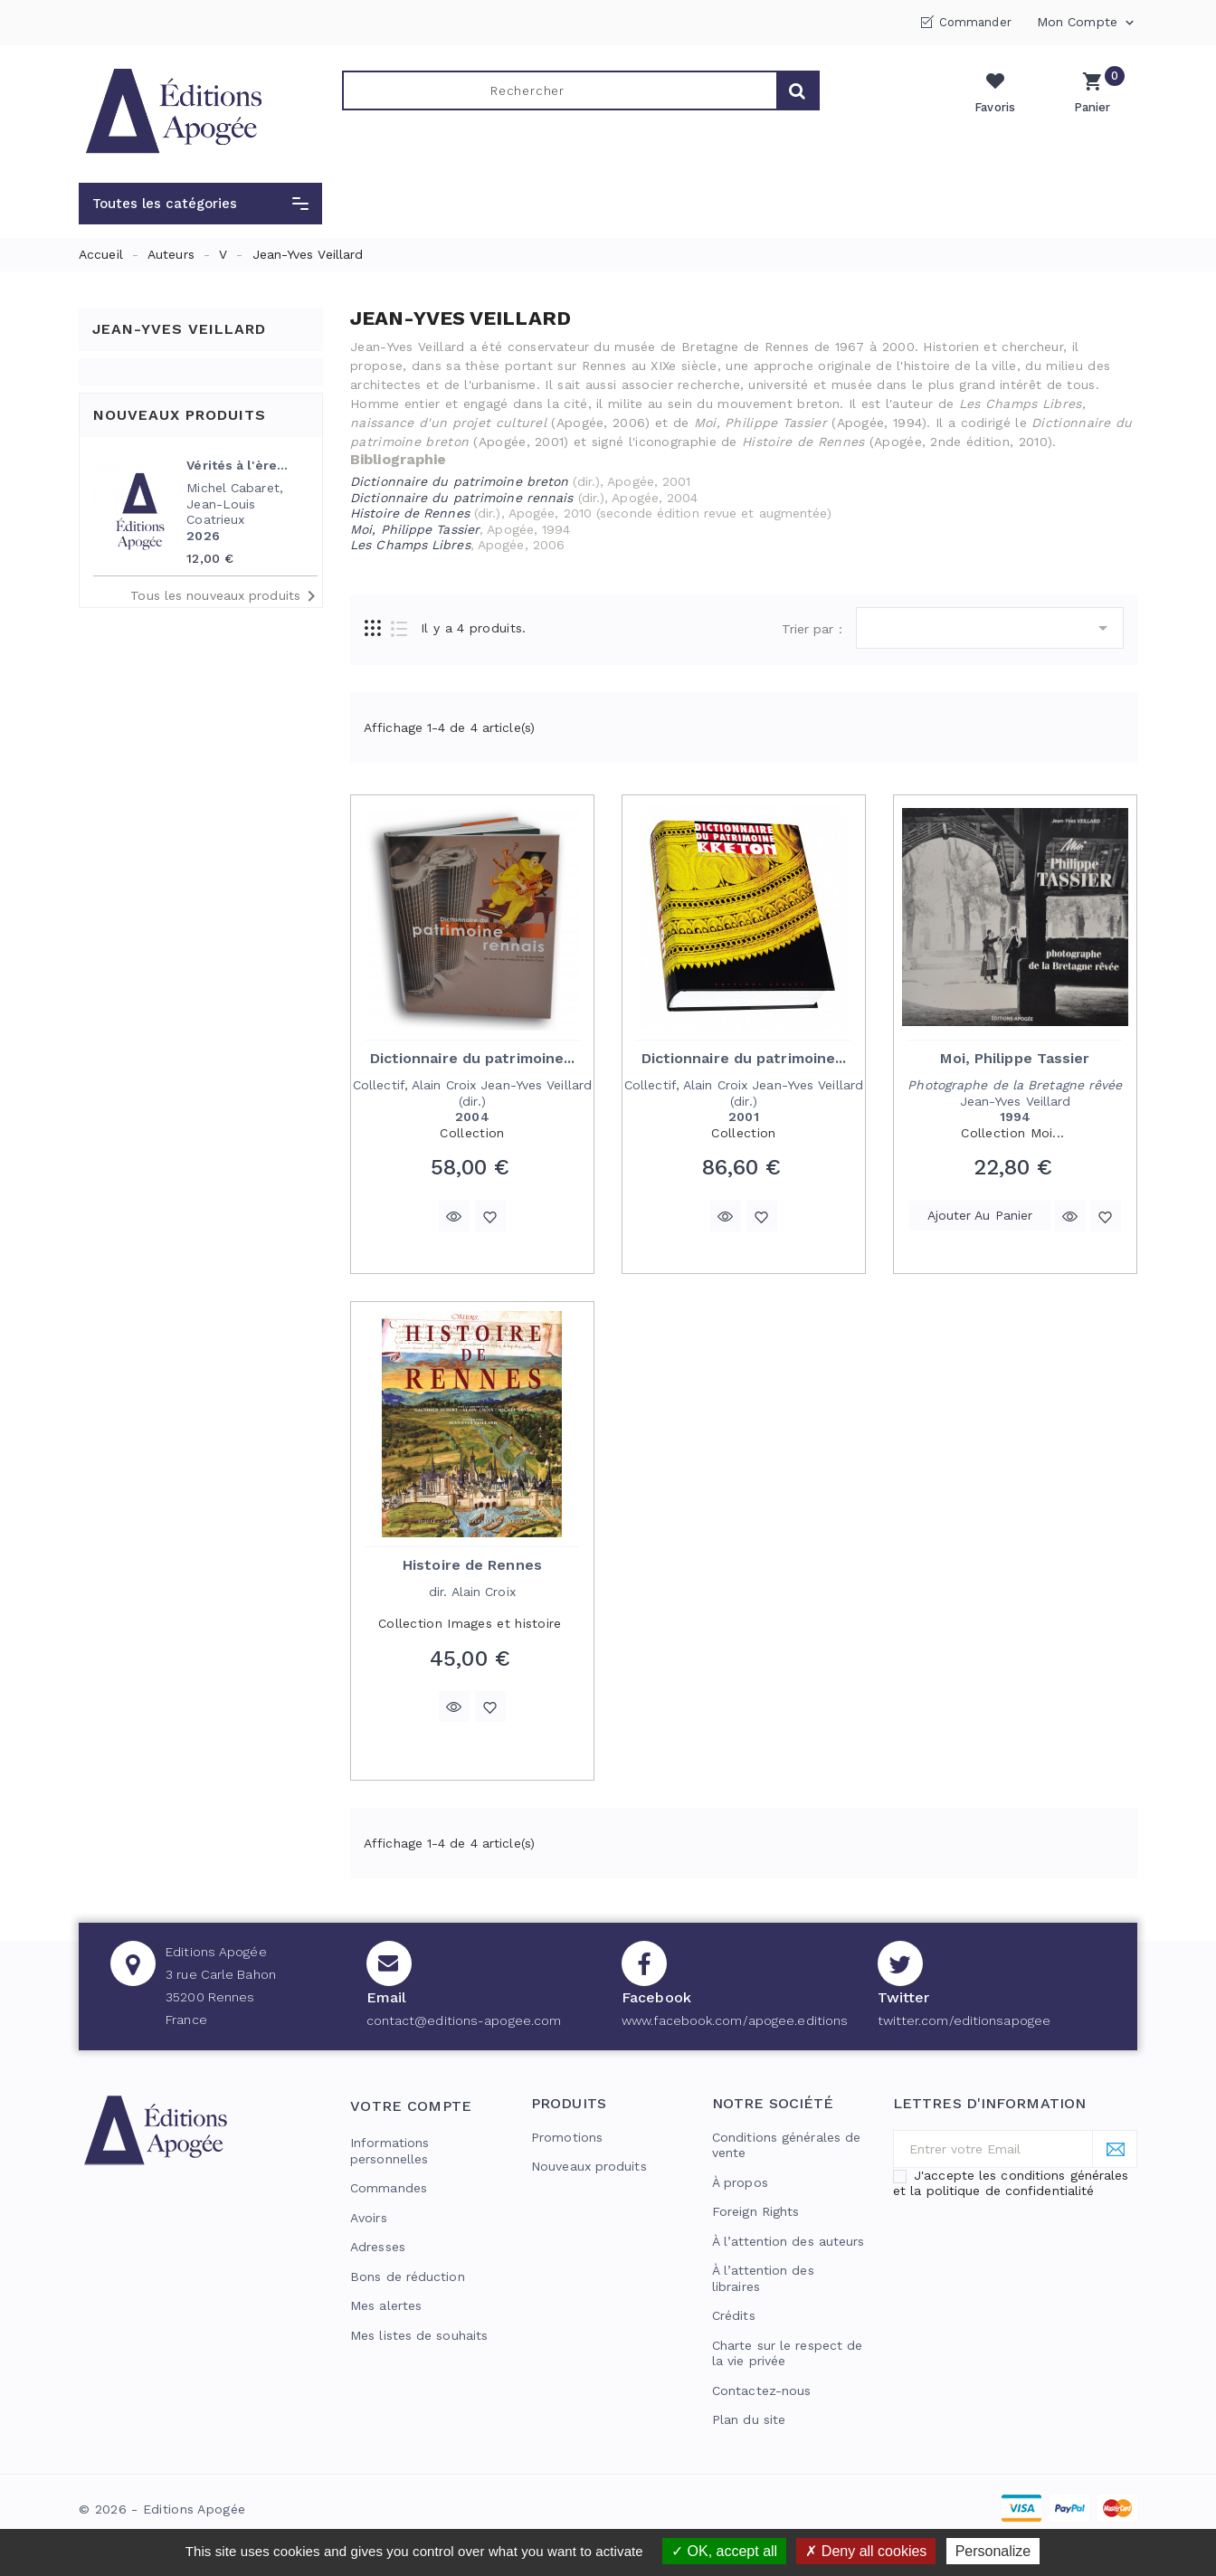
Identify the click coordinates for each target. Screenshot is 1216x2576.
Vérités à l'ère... (237, 465)
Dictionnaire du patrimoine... (472, 1058)
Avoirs (368, 2217)
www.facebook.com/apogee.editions (735, 2020)
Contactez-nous (761, 2390)
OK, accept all (724, 2551)
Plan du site (748, 2419)
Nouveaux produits (589, 2166)
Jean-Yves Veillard (179, 328)
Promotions (567, 2137)
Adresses (377, 2246)
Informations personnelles (389, 2150)
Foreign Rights (755, 2211)
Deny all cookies (865, 2551)
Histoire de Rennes (472, 1564)
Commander (975, 22)
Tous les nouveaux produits (226, 596)
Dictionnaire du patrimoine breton (459, 481)
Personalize (993, 2551)
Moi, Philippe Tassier (1014, 1058)
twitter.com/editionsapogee (964, 2020)
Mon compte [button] (1087, 22)
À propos (740, 2182)
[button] (200, 203)
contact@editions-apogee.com (464, 2020)
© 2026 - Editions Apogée (162, 2509)
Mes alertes (386, 2305)
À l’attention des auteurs (788, 2241)
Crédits (733, 2315)
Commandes (388, 2188)
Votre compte (411, 2106)
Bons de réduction (407, 2276)
